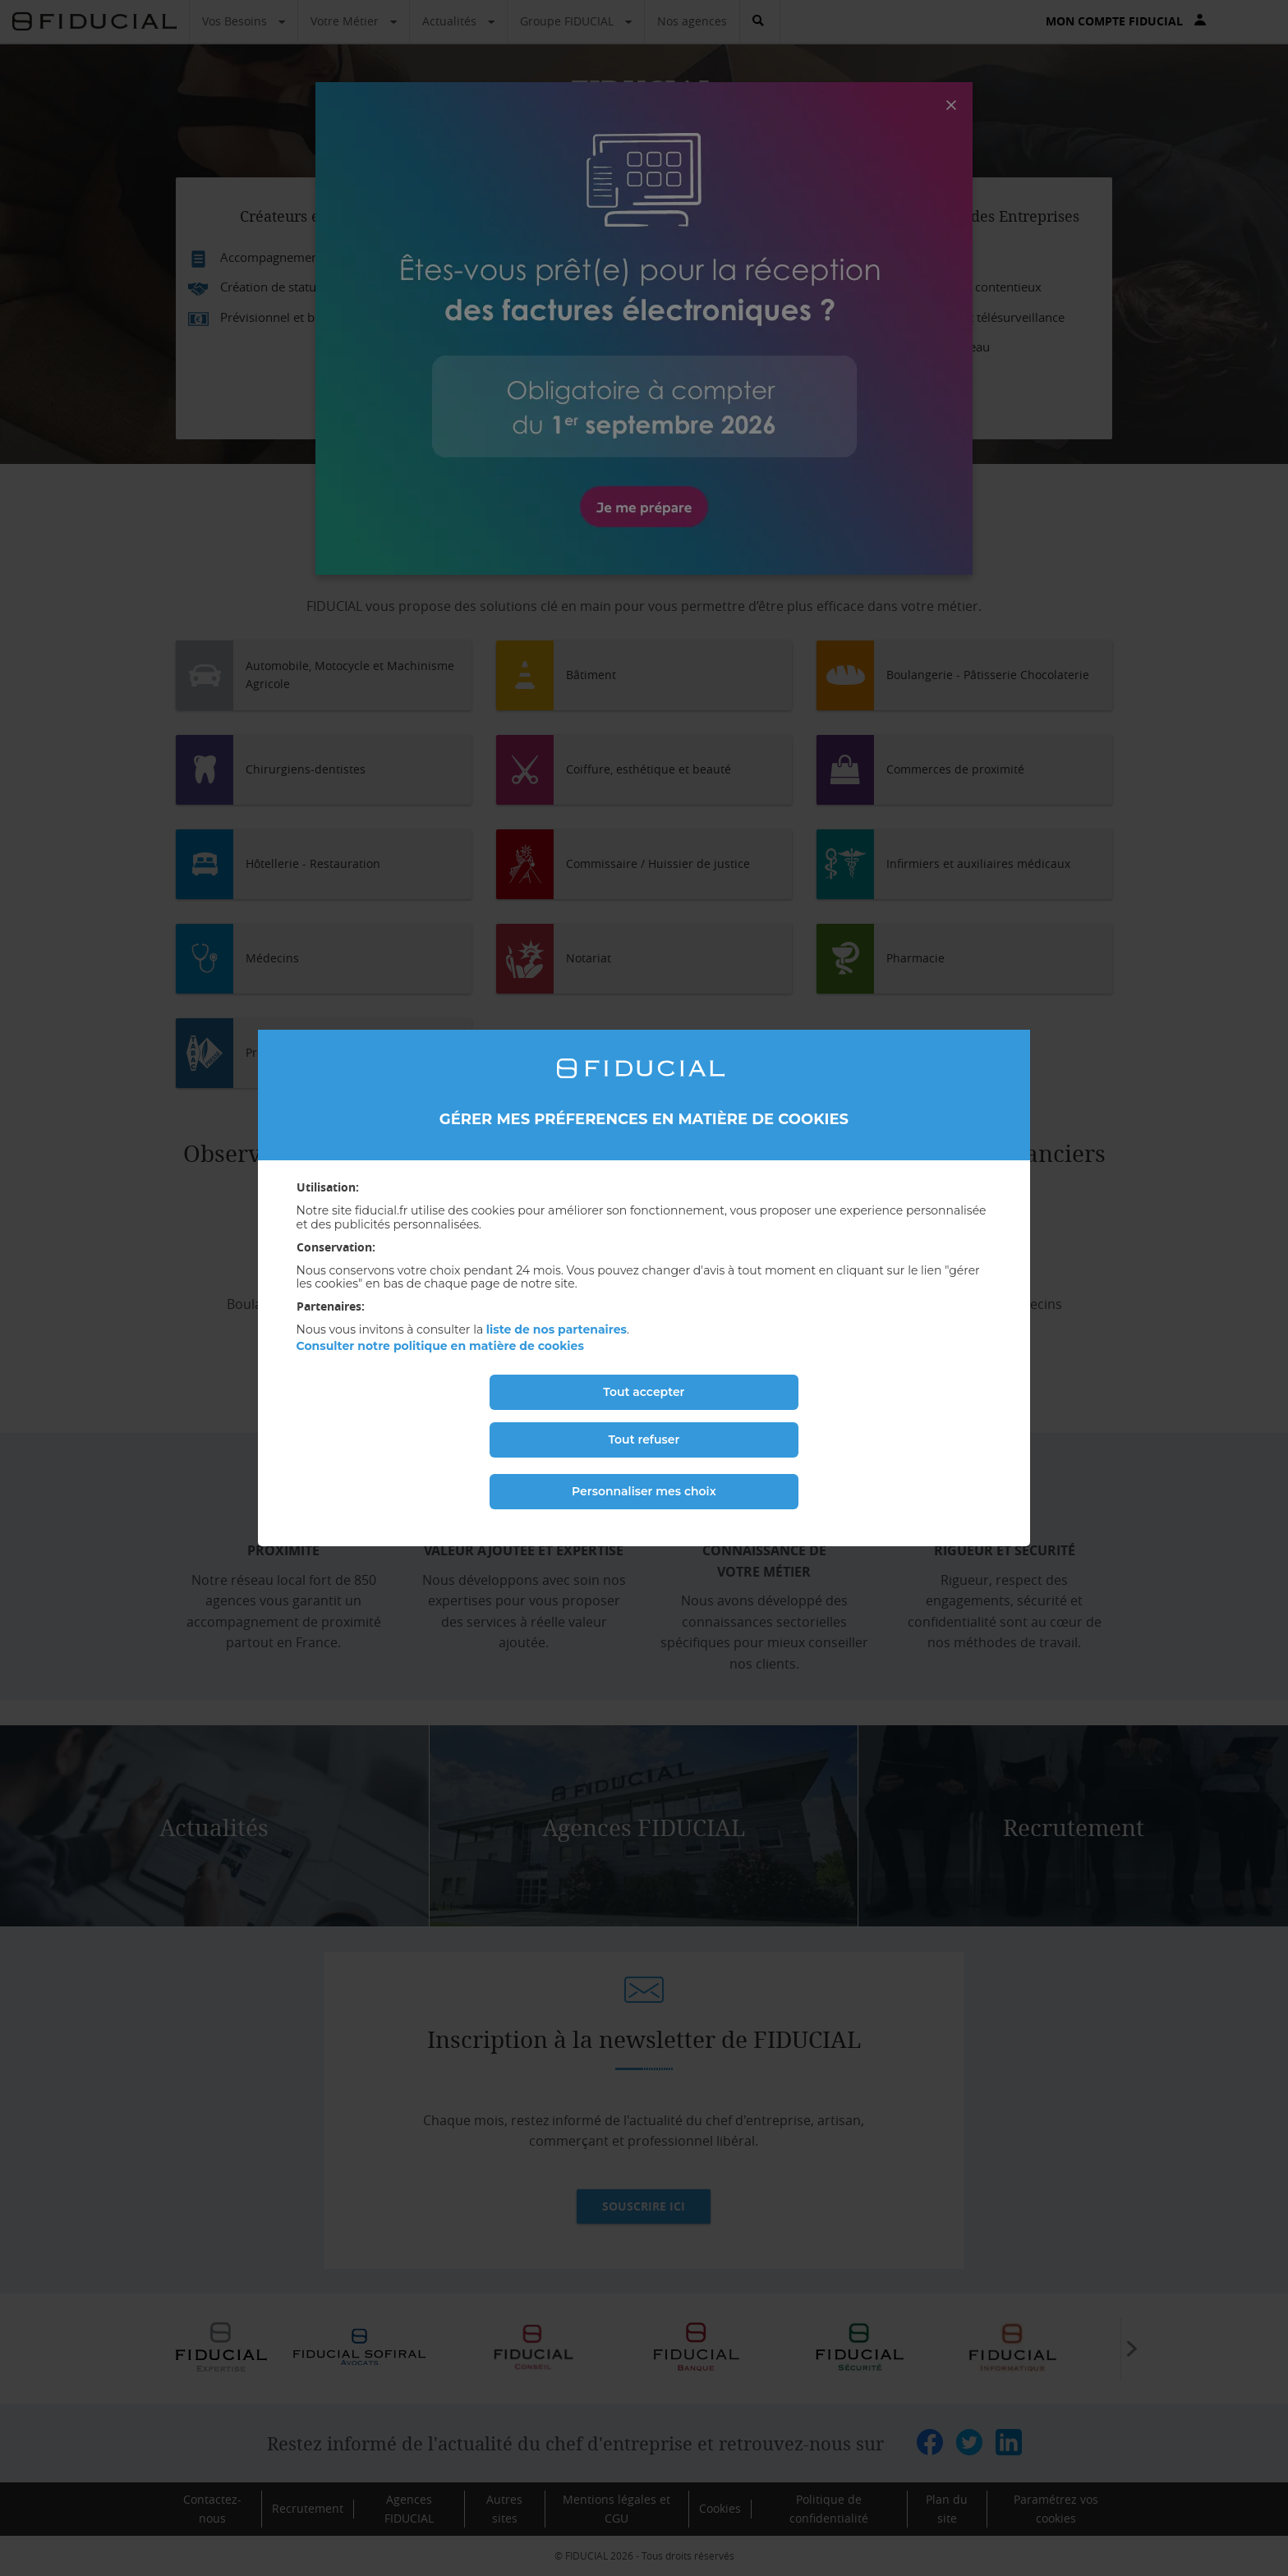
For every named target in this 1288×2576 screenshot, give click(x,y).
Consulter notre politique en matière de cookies (440, 1346)
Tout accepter (643, 1391)
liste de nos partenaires (556, 1329)
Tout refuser (643, 1439)
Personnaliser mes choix (644, 1491)
